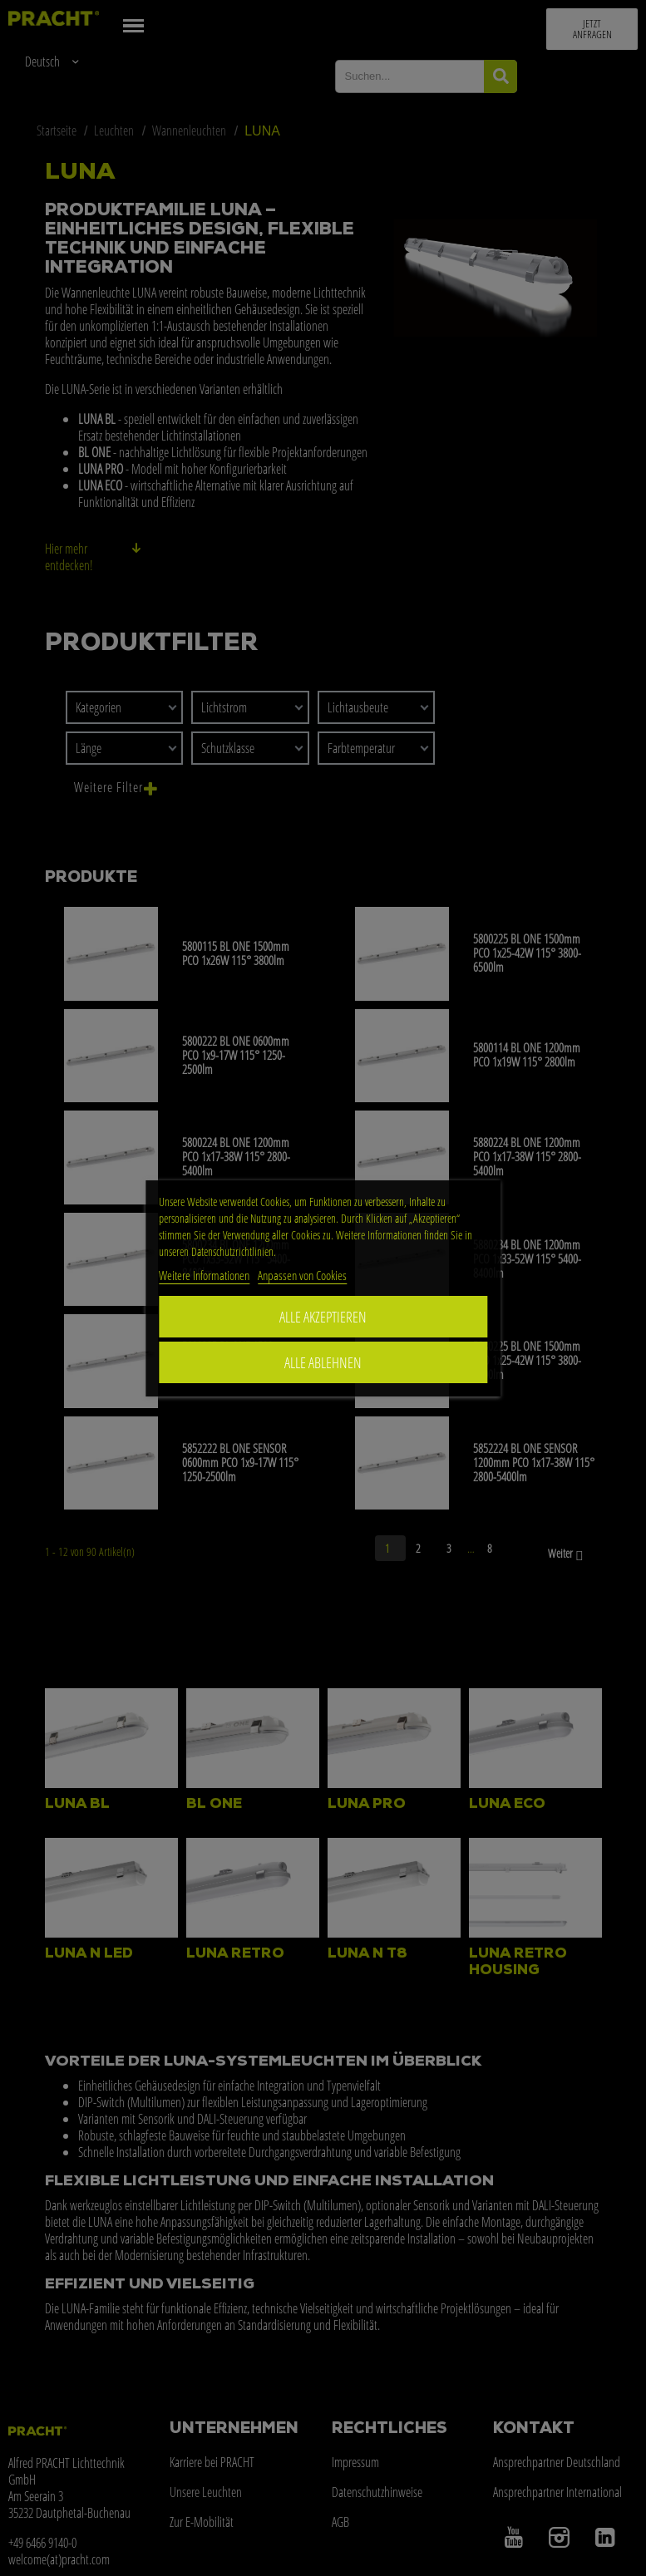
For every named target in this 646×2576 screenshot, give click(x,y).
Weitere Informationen (204, 1275)
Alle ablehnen (323, 1362)
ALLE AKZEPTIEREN (323, 1317)
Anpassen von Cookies (302, 1275)
